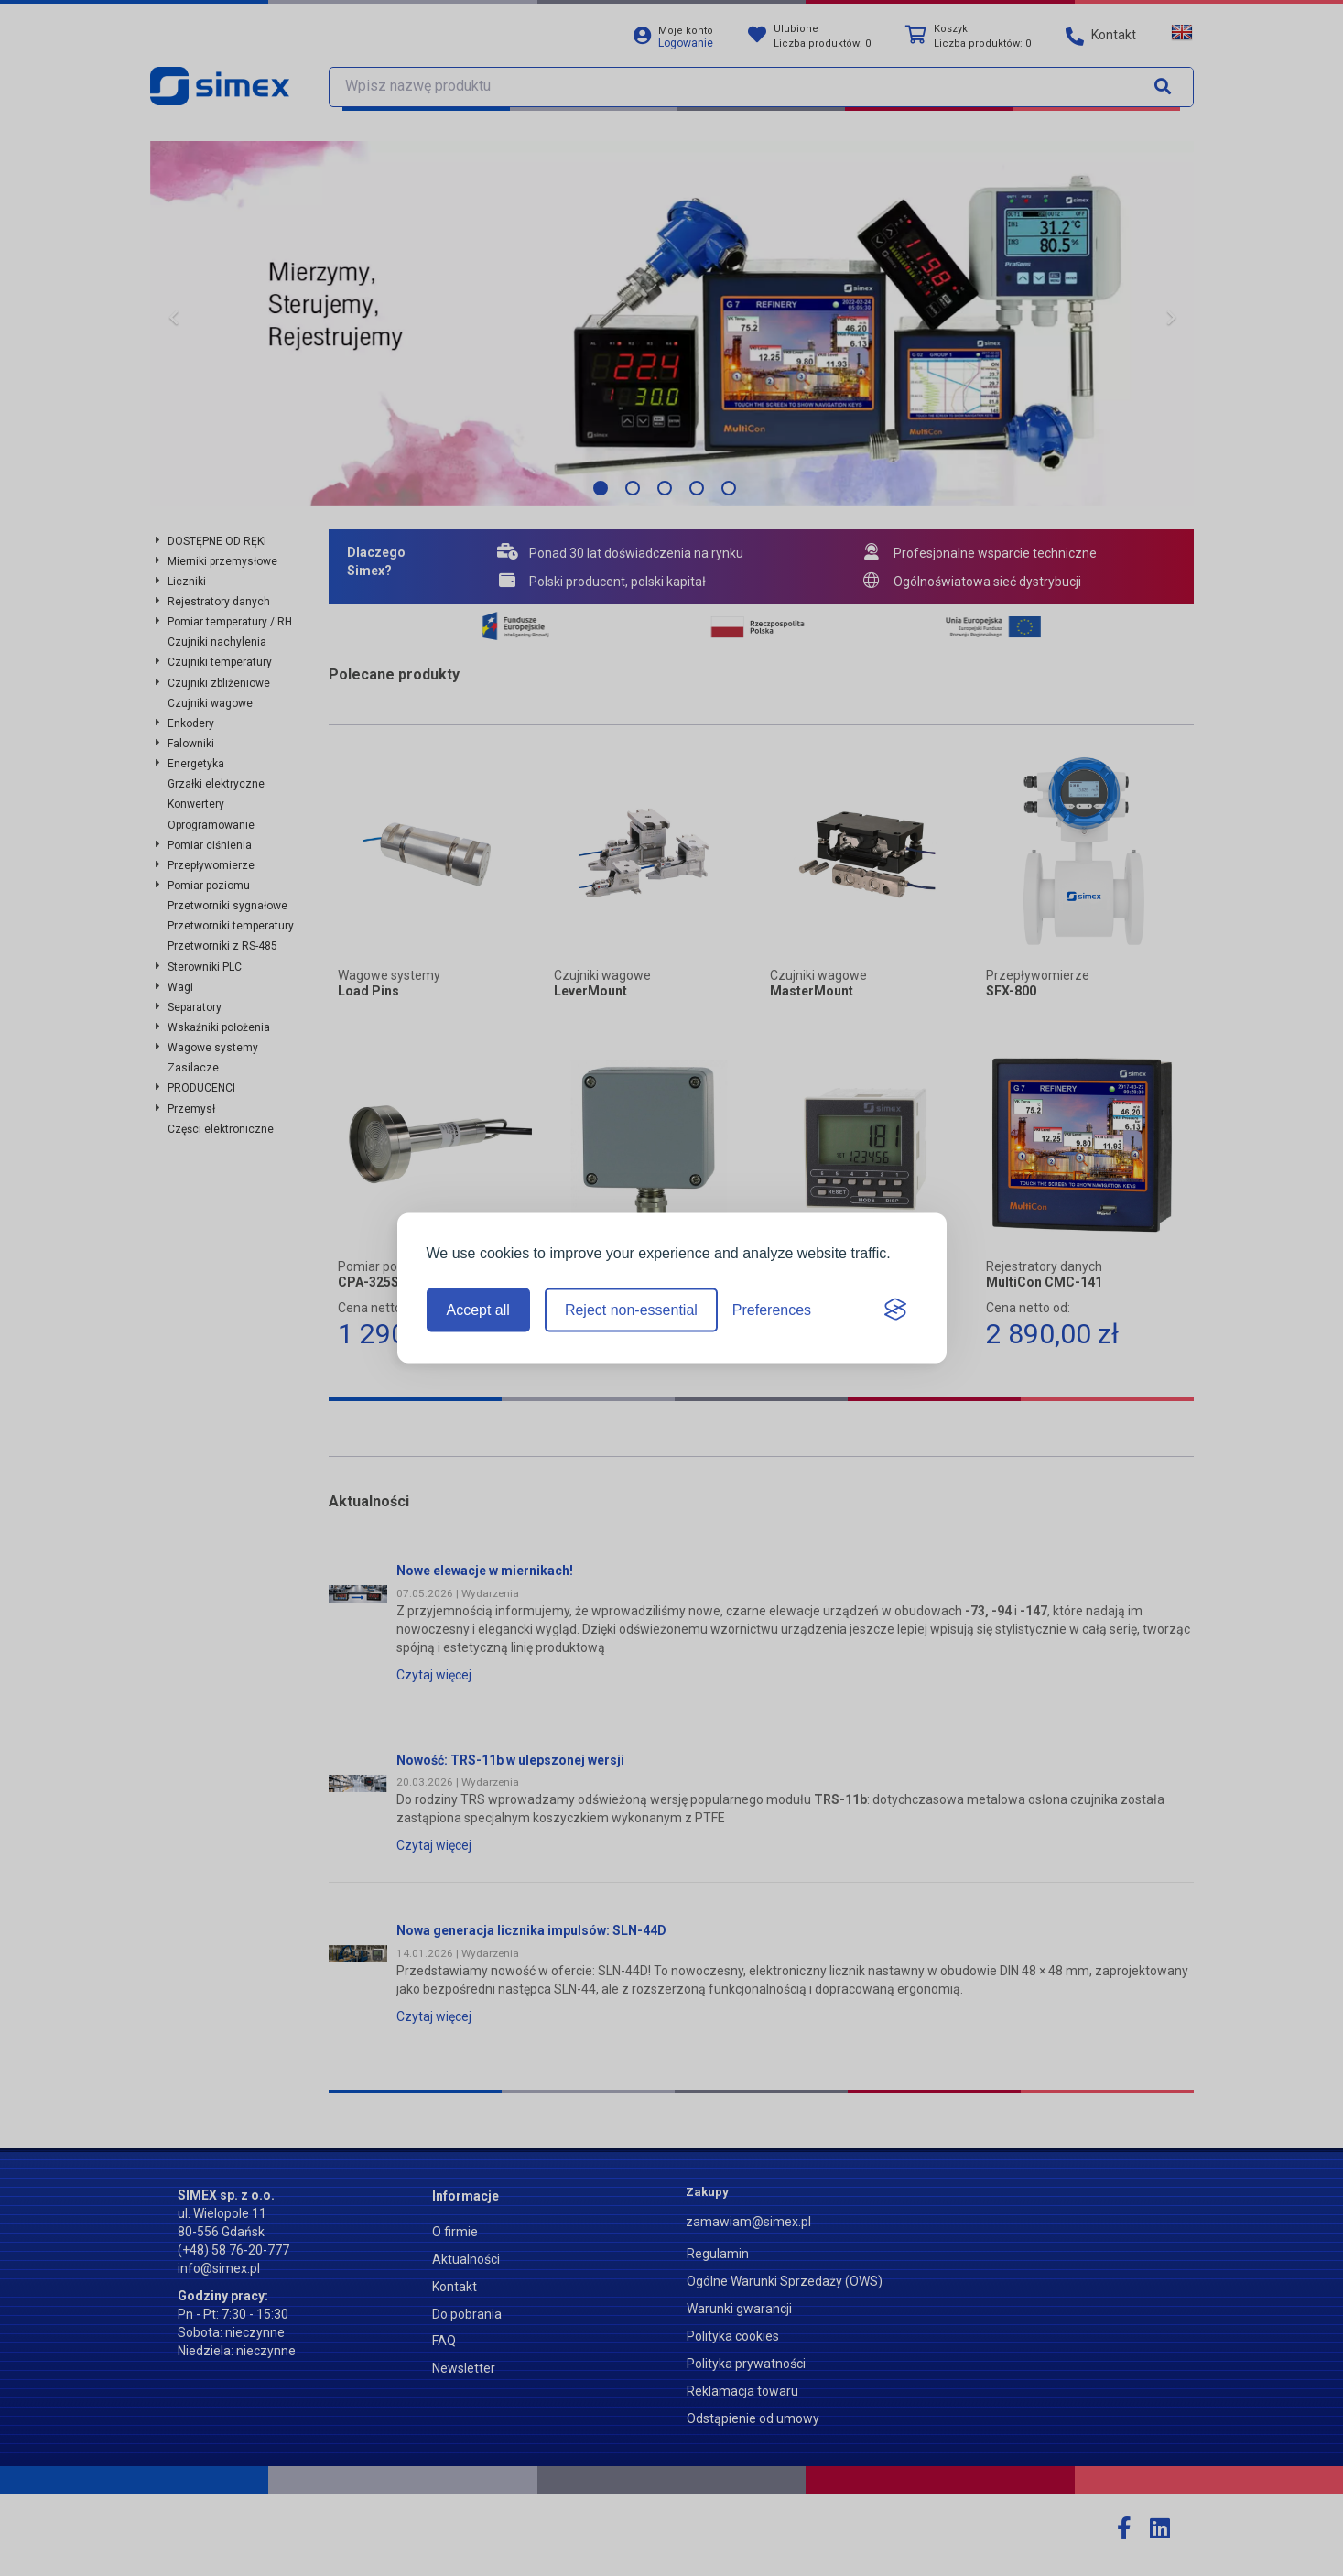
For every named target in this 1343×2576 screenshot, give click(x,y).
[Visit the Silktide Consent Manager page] (895, 1310)
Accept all (478, 1310)
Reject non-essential (631, 1310)
